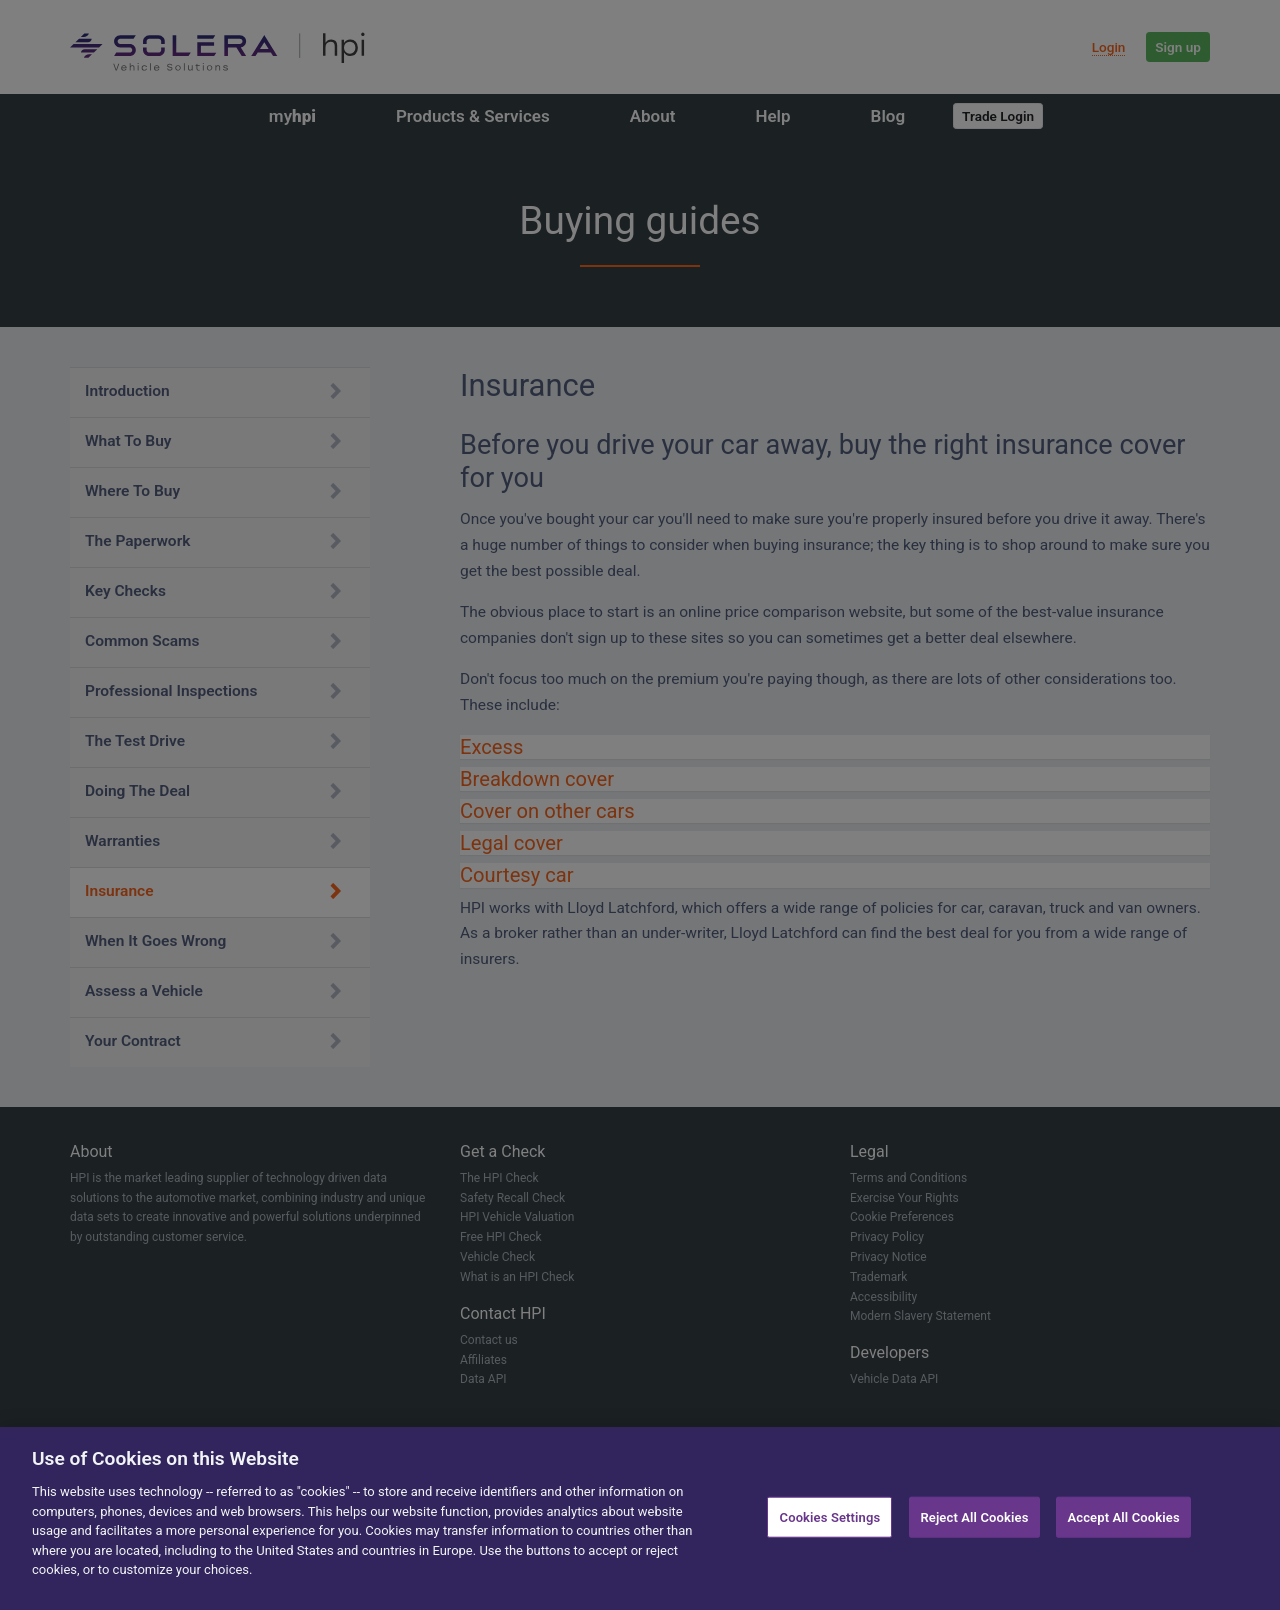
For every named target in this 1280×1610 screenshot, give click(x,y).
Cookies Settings (830, 1516)
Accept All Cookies (1123, 1516)
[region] (640, 1518)
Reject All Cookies (974, 1516)
